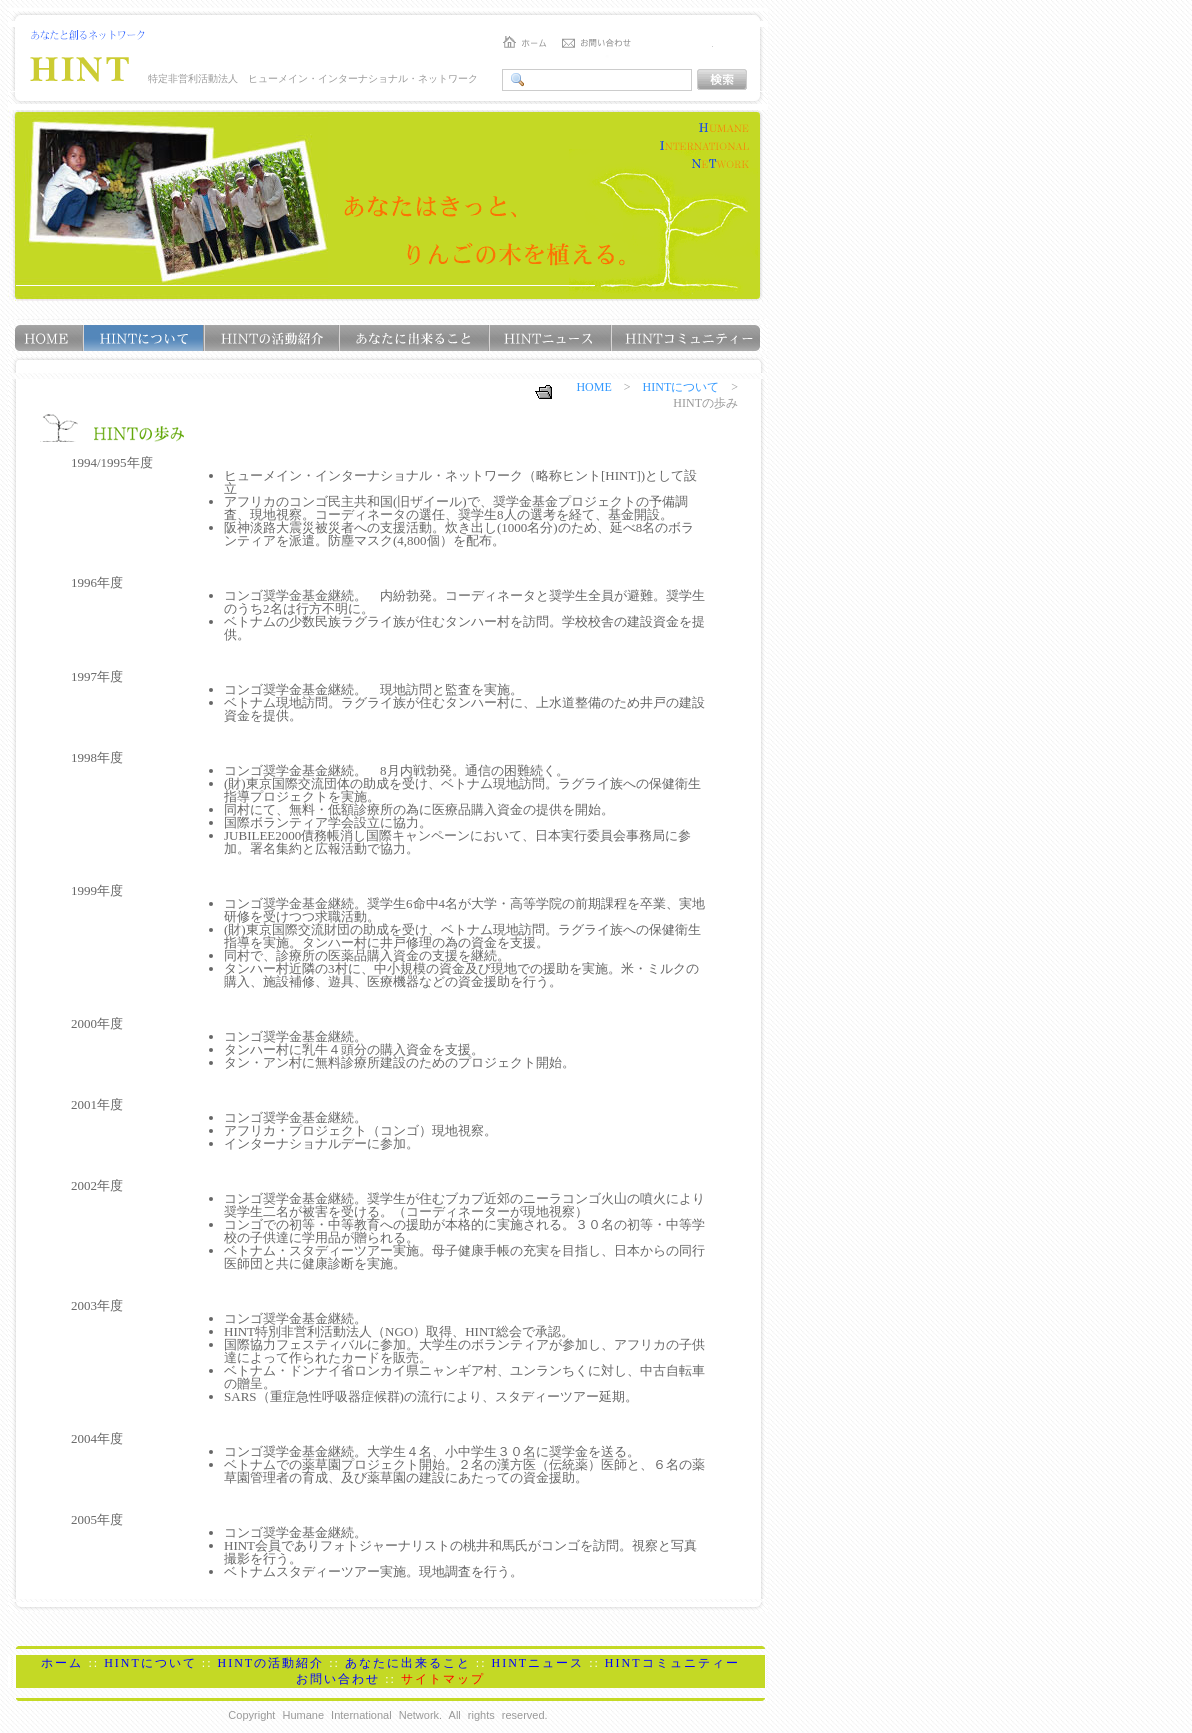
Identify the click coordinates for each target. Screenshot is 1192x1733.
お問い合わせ (338, 1679)
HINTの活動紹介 (270, 1663)
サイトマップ (443, 1679)
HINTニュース (538, 1663)
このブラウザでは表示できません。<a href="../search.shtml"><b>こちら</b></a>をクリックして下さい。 (630, 80)
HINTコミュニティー (672, 1663)
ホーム (62, 1663)
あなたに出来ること (408, 1663)
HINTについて (681, 387)
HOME (593, 387)
